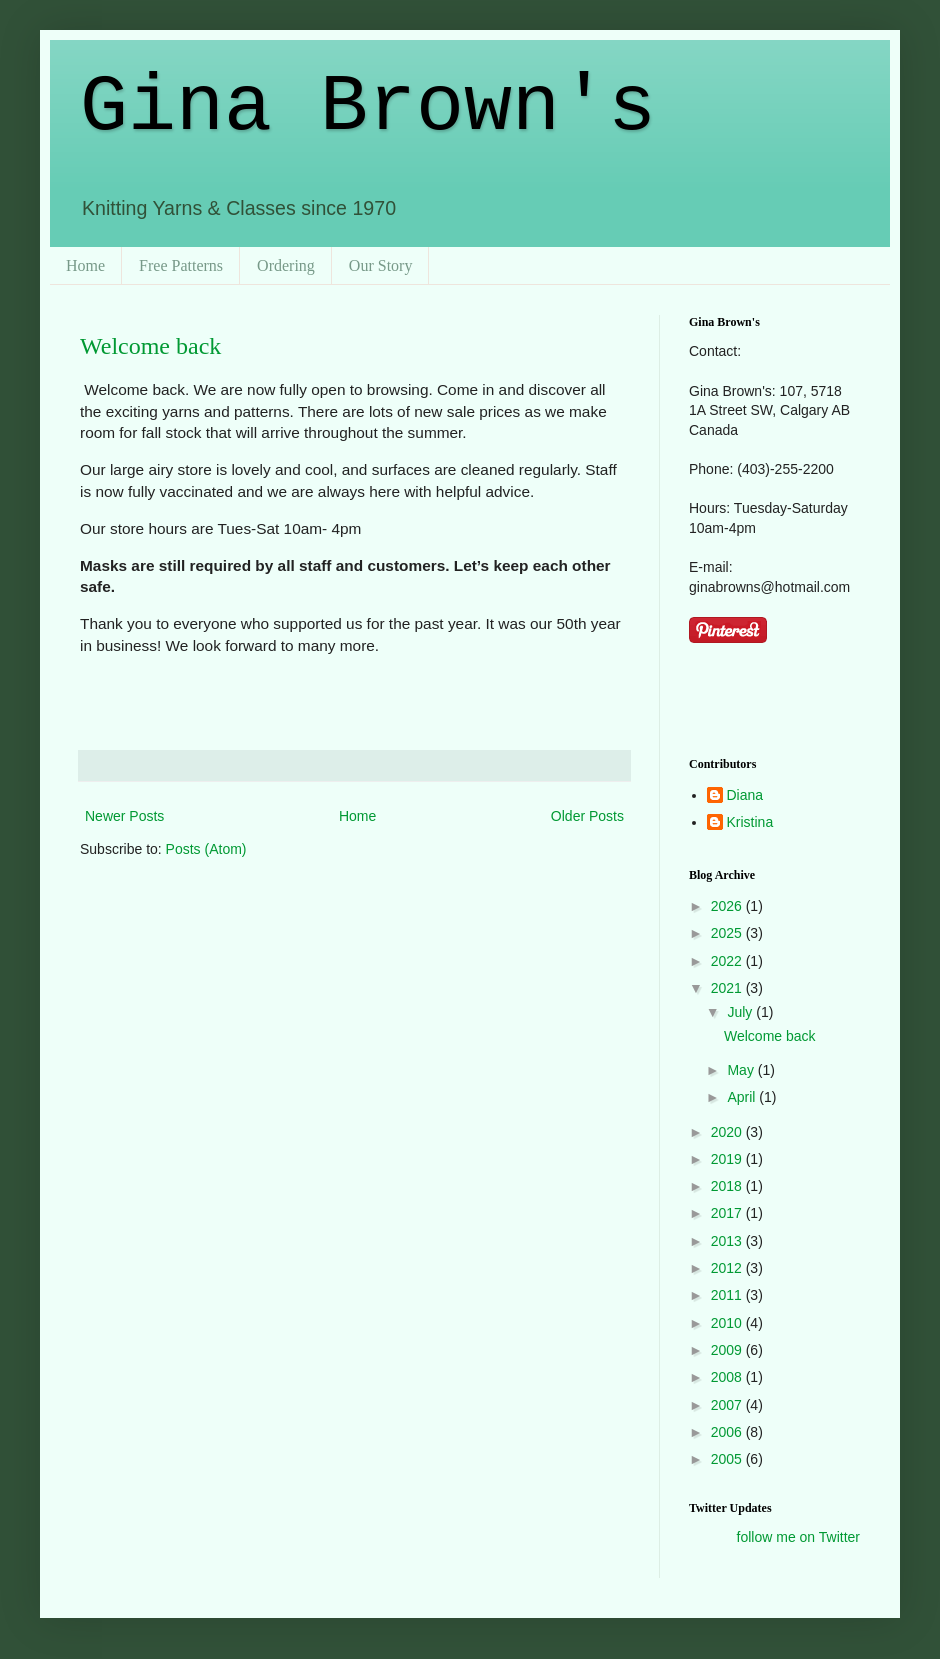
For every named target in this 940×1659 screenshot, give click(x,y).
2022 (728, 961)
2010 (728, 1323)
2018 (728, 1186)
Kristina (750, 822)
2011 (728, 1295)
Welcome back (150, 346)
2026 (728, 906)
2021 (728, 988)
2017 (728, 1213)
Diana (745, 795)
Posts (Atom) (206, 849)
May (742, 1070)
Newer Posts (124, 816)
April (743, 1097)
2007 (728, 1405)
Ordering (286, 265)
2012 (728, 1268)
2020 (728, 1132)
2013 (728, 1241)
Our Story (381, 265)
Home (85, 265)
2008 (728, 1377)
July (741, 1012)
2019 (728, 1159)
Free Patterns (181, 265)
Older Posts (587, 816)
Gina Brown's (368, 107)
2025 (728, 933)
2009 (728, 1350)
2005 (728, 1459)
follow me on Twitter (798, 1537)
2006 (728, 1432)
